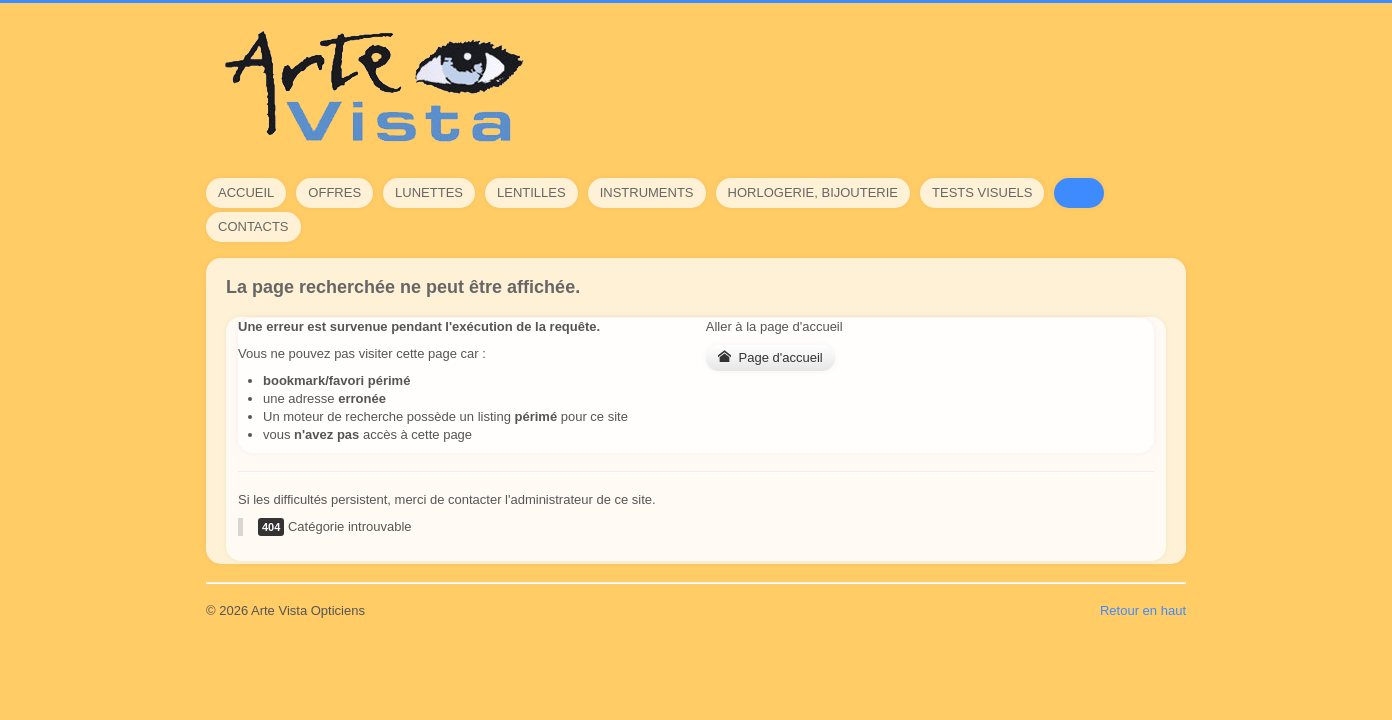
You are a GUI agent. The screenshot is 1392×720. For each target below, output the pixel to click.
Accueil (246, 192)
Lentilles (531, 192)
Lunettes (429, 192)
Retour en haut (1143, 610)
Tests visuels (982, 192)
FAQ (1079, 192)
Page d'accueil (770, 357)
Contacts (253, 226)
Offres (334, 192)
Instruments (647, 192)
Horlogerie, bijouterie (813, 192)
